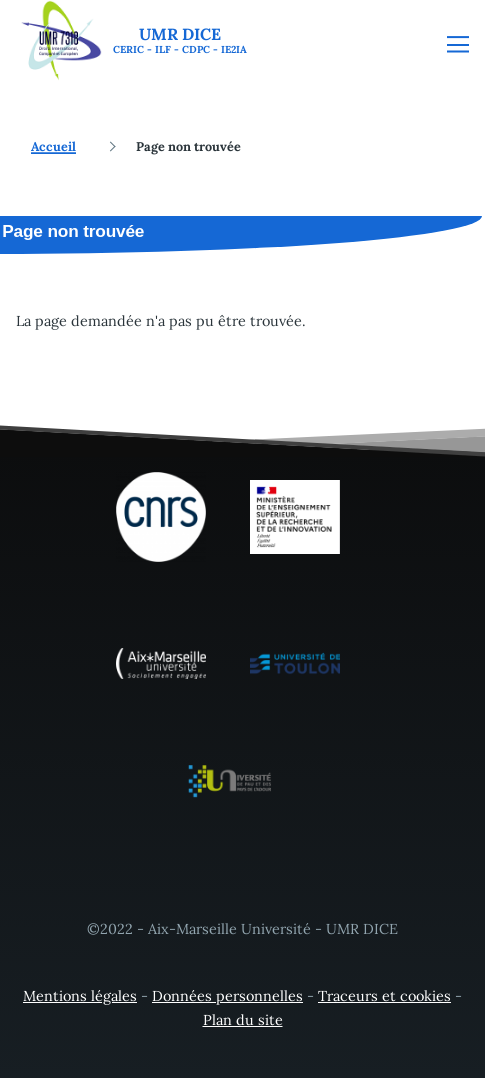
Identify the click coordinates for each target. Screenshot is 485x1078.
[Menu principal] (458, 44)
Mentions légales (80, 996)
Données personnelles (227, 996)
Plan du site (243, 1020)
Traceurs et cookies (384, 996)
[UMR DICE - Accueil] (131, 40)
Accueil (53, 146)
